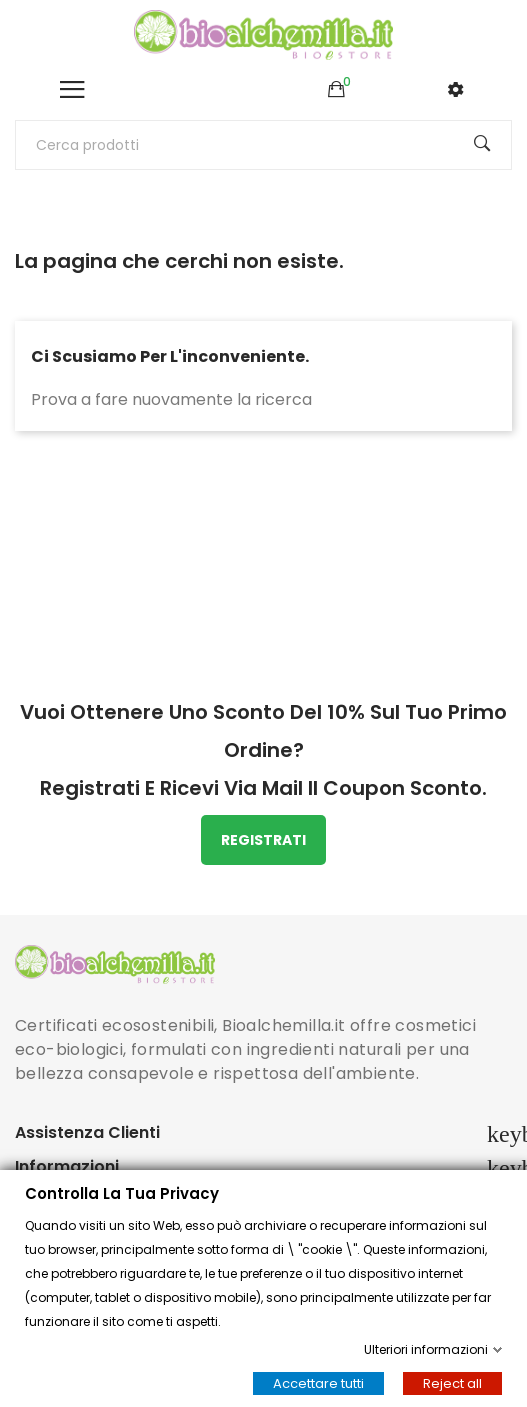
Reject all (452, 1383)
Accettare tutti (318, 1383)
